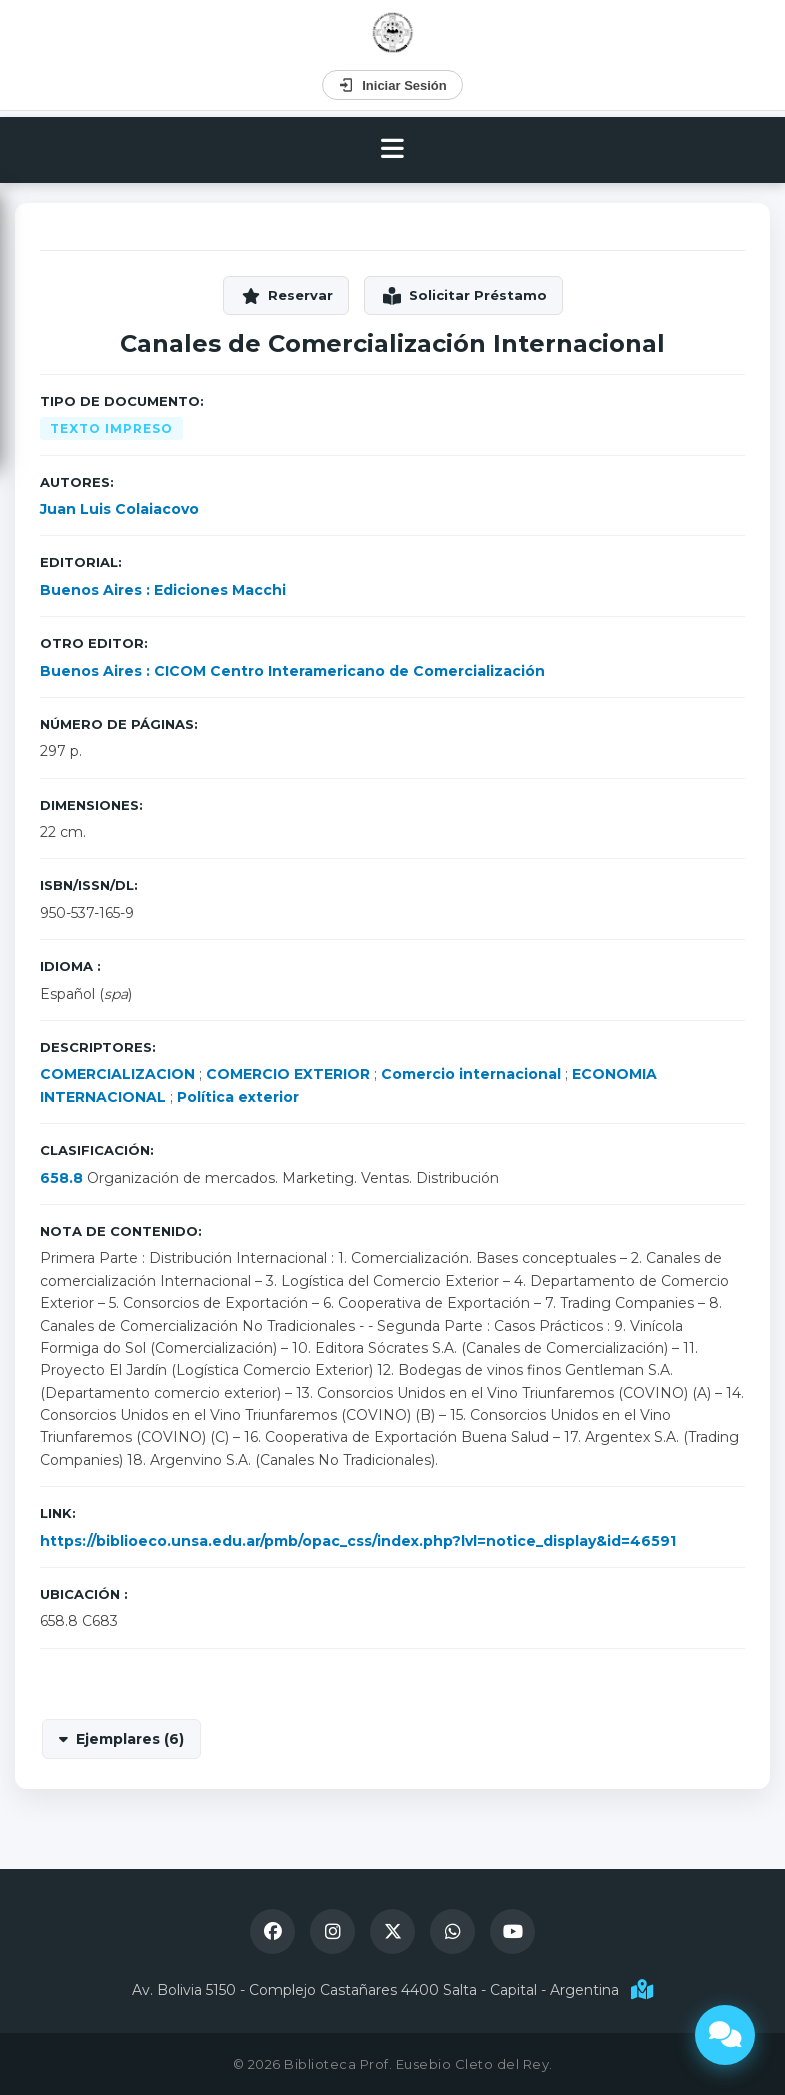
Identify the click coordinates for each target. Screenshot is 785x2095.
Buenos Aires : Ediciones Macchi (163, 590)
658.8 (61, 1178)
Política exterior (238, 1097)
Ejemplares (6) (130, 1739)
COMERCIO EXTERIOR (288, 1074)
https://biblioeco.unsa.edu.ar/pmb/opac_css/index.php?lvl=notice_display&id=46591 (358, 1541)
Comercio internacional (471, 1074)
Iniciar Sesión (392, 85)
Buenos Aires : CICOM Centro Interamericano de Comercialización (292, 671)
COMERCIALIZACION (117, 1074)
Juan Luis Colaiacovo (119, 509)
